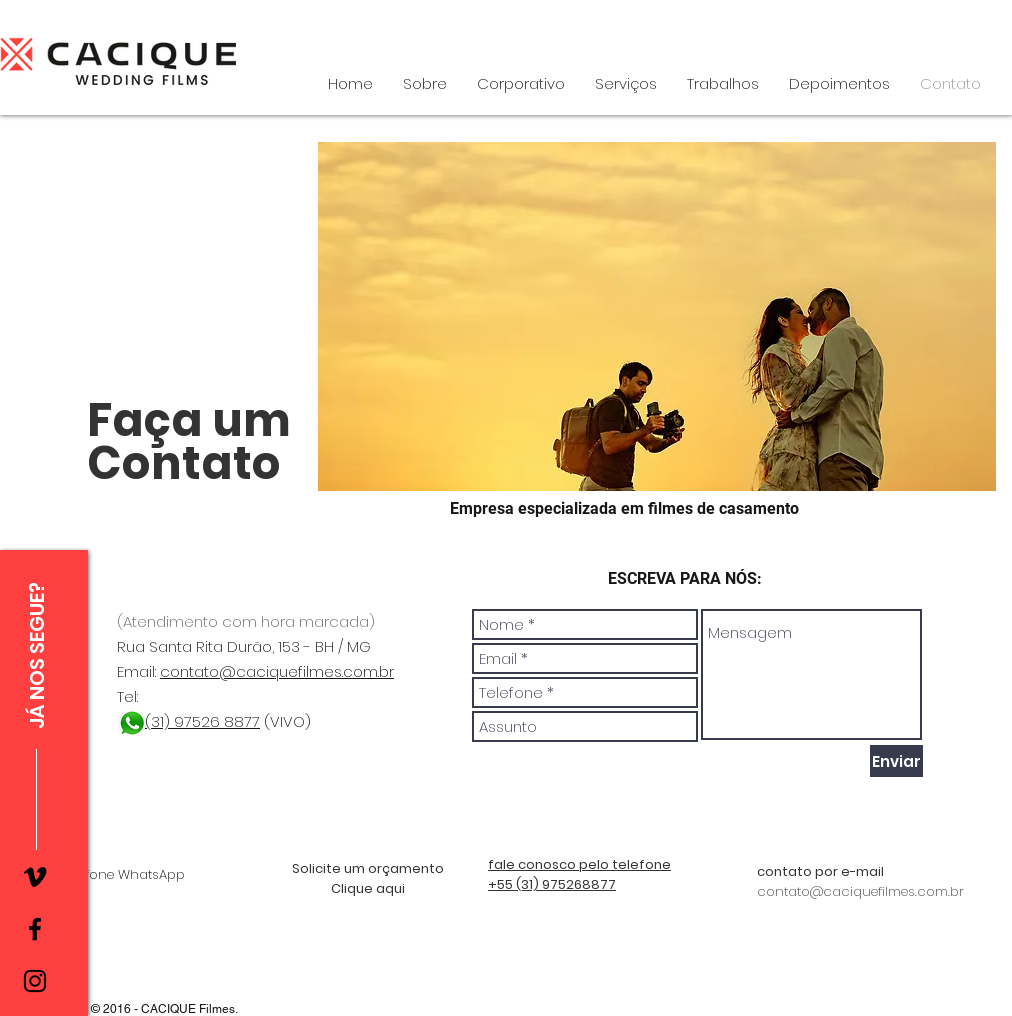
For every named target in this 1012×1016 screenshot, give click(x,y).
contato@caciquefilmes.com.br (277, 671)
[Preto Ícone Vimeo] (35, 877)
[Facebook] (35, 929)
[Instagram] (35, 981)
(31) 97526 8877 (202, 721)
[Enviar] (896, 761)
